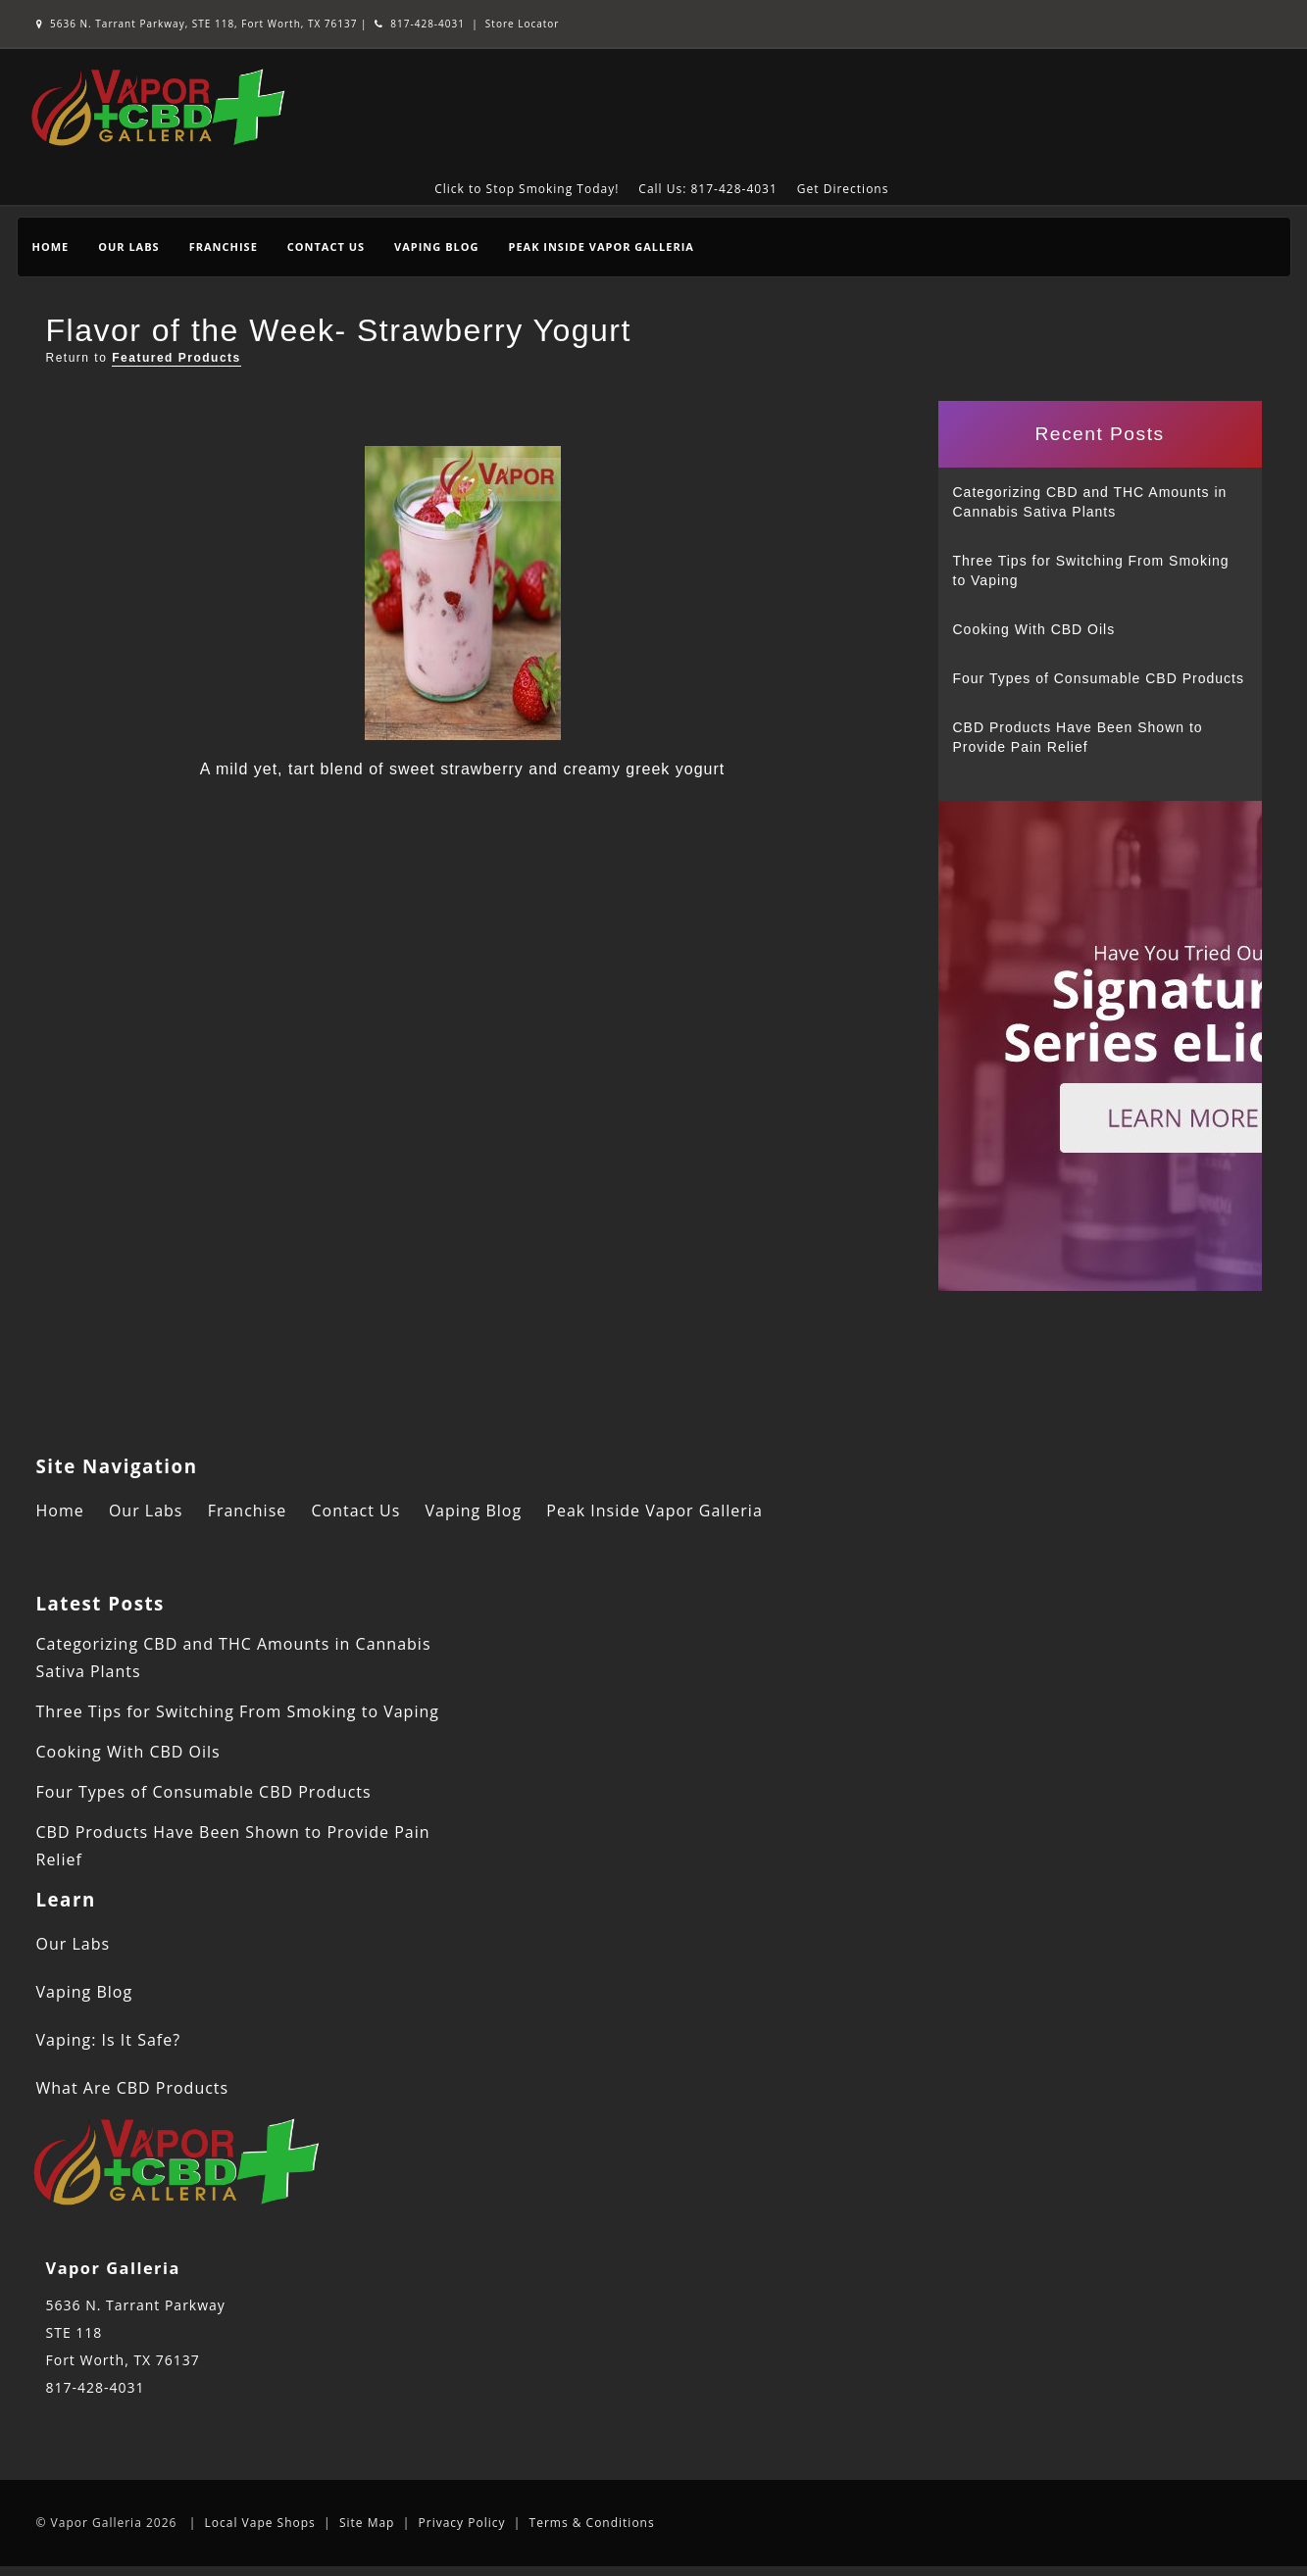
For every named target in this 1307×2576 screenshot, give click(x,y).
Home (51, 246)
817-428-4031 (420, 23)
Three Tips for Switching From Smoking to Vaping (1091, 570)
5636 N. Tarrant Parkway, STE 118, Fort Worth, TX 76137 (199, 23)
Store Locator (522, 23)
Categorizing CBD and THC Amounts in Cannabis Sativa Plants (1090, 502)
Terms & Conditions (592, 2522)
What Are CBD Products (132, 2088)
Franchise (223, 246)
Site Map (367, 2522)
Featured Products (176, 358)
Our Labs (128, 246)
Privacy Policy (462, 2522)
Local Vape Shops (260, 2522)
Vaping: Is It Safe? (108, 2040)
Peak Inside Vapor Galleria (600, 246)
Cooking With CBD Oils (1034, 629)
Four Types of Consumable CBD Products (1098, 678)
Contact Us (326, 246)
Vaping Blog (436, 246)
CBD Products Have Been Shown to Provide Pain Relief (1078, 737)
